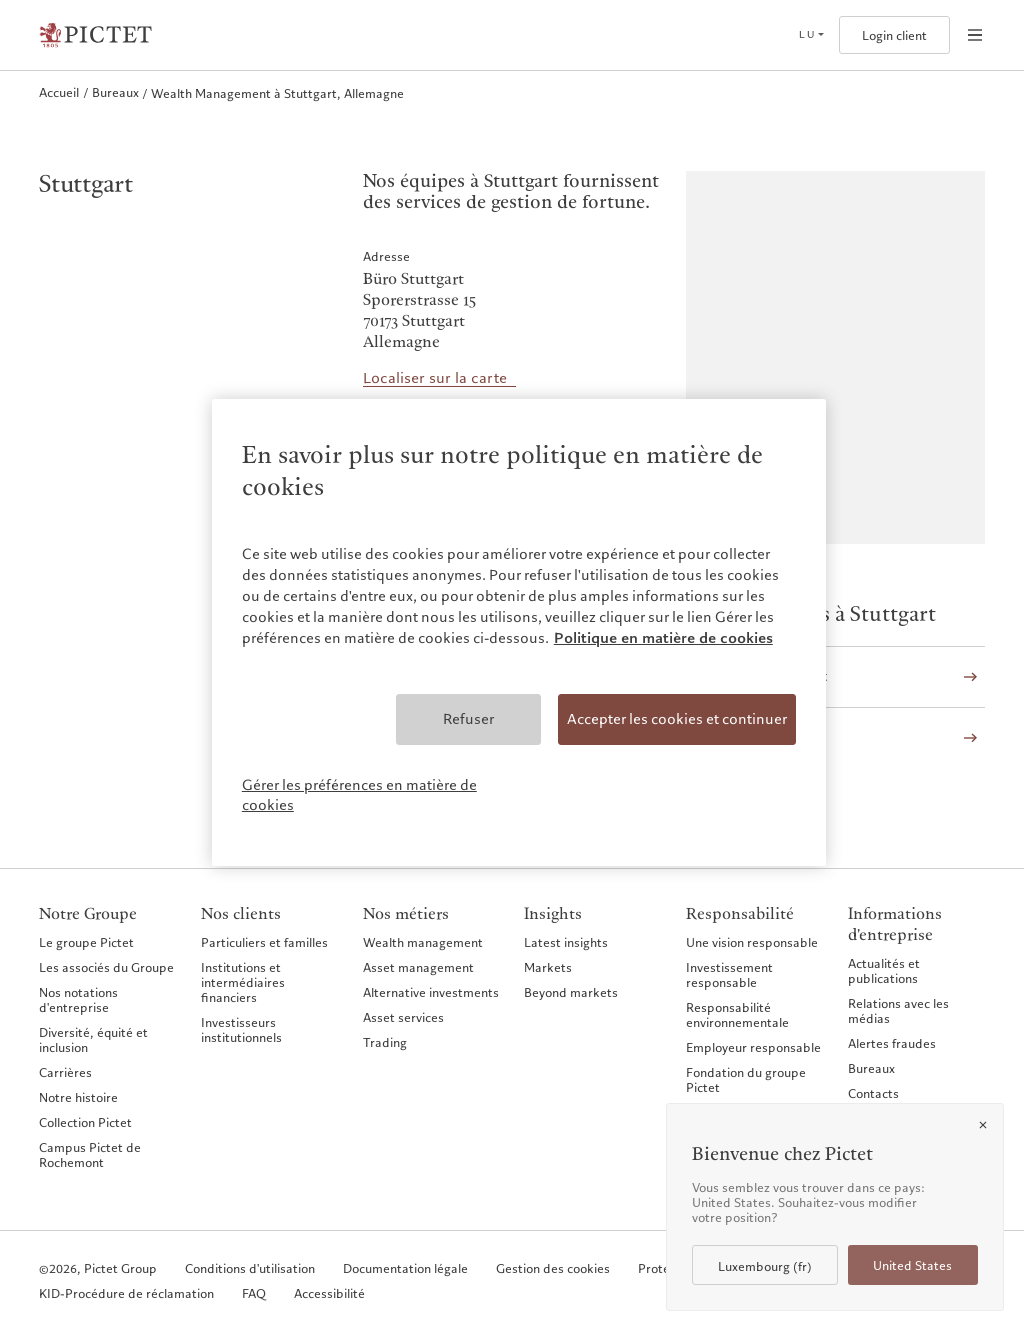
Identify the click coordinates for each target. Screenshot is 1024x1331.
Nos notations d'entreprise (78, 999)
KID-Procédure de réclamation (126, 1293)
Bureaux (871, 1068)
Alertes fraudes (892, 1043)
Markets (548, 967)
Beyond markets (571, 992)
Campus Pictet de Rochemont (90, 1154)
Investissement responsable (729, 974)
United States (912, 1265)
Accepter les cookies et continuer (677, 719)
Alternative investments (431, 992)
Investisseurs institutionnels (241, 1029)
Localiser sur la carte (435, 378)
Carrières (65, 1072)
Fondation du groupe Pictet (746, 1079)
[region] (519, 632)
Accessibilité (329, 1293)
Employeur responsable (753, 1047)
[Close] (983, 1125)
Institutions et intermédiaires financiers (243, 982)
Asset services (403, 1017)
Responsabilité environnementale (737, 1014)
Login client (894, 35)
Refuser (468, 719)
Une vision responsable (752, 942)
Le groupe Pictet (86, 942)
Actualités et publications (884, 970)
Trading (385, 1042)
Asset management (418, 967)
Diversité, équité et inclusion (93, 1039)
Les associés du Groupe (106, 967)
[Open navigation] (975, 35)
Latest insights (566, 942)
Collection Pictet (85, 1122)
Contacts (873, 1093)
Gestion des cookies (553, 1268)
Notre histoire (78, 1097)
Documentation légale (405, 1268)
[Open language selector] (811, 35)
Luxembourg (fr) (765, 1266)
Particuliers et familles (264, 942)
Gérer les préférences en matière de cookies (359, 795)
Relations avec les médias (898, 1010)
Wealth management (423, 942)
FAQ (254, 1293)
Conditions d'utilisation (250, 1268)
